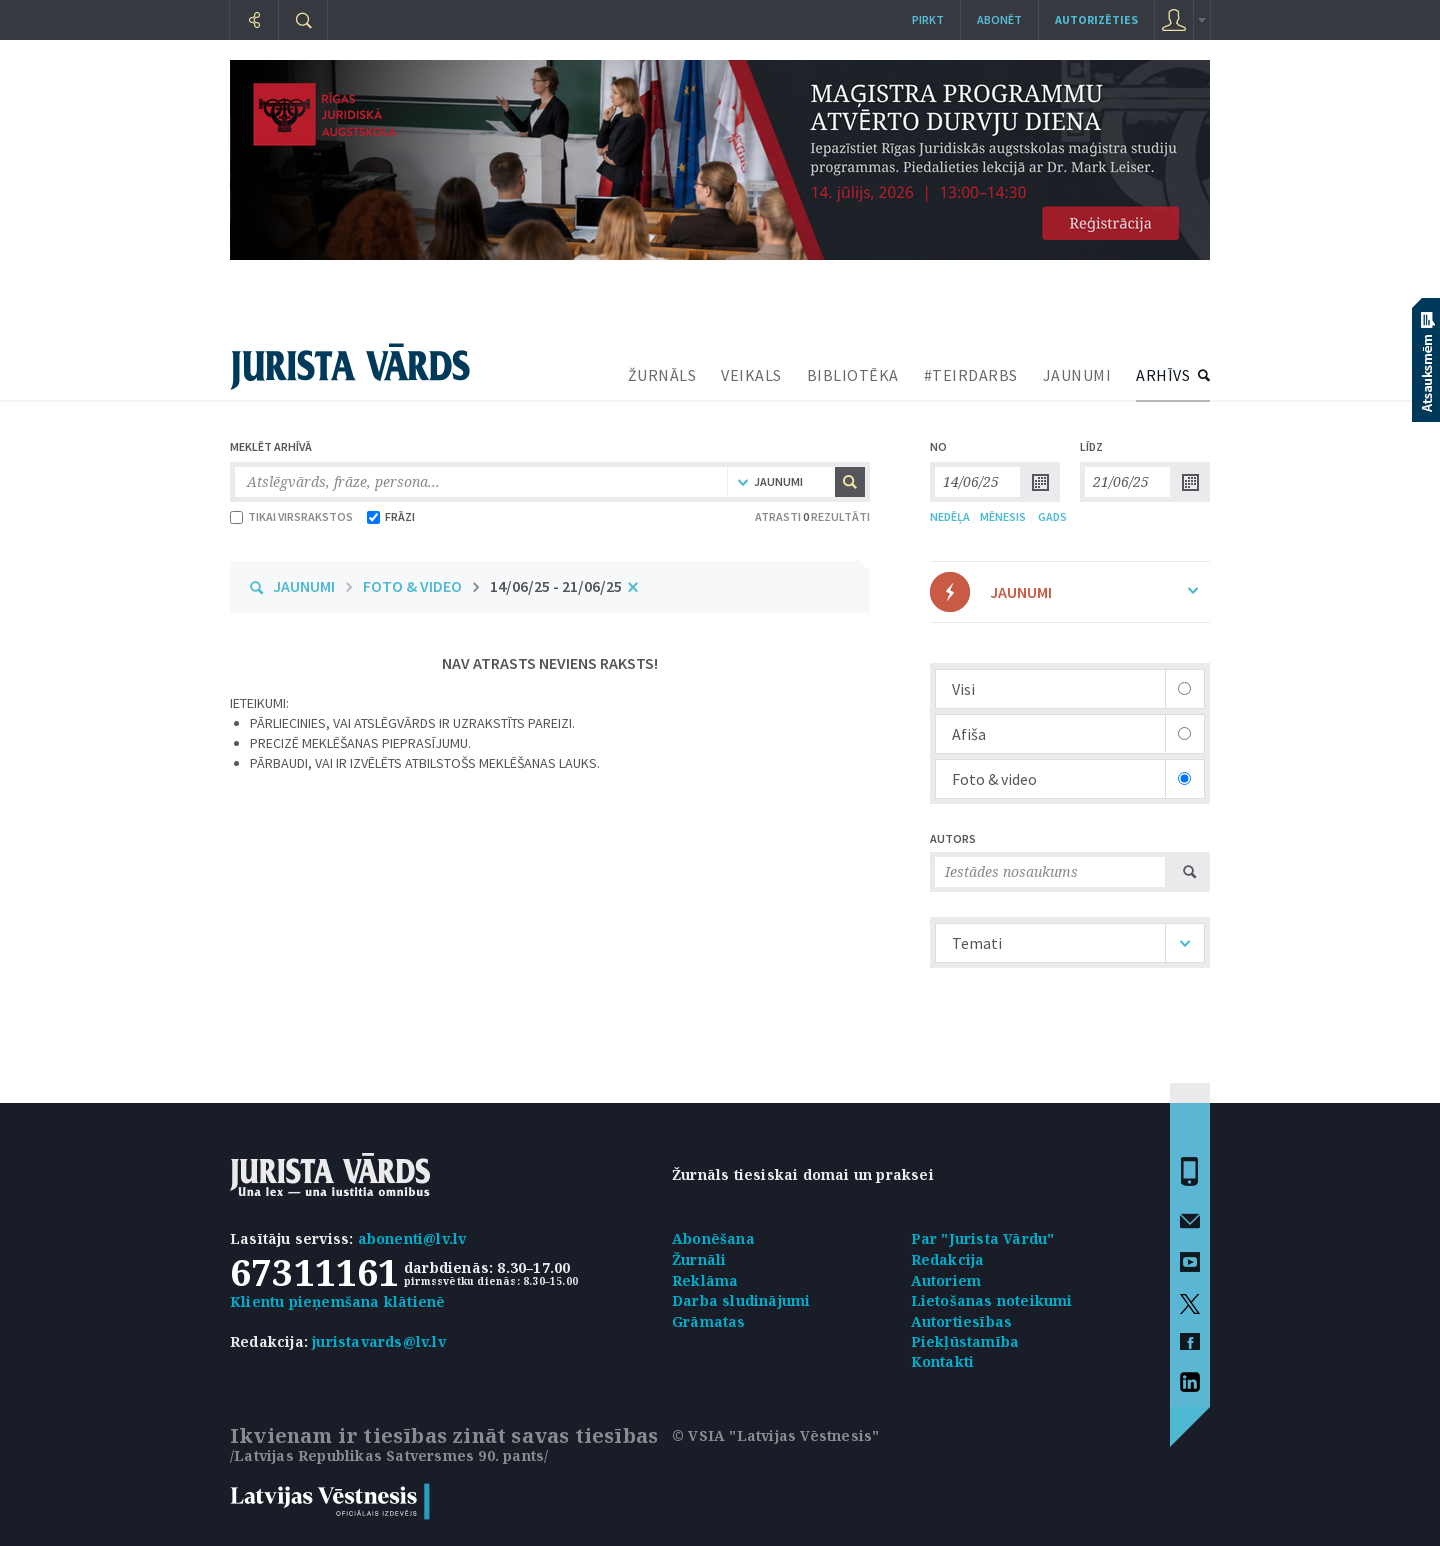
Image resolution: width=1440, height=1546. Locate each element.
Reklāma (705, 1280)
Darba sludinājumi (741, 1300)
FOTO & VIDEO (412, 586)
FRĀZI (391, 516)
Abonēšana (713, 1238)
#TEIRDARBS (971, 375)
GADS (1052, 516)
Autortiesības (962, 1321)
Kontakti (943, 1361)
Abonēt (999, 19)
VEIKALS (751, 375)
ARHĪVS (1163, 375)
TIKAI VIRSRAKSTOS (291, 516)
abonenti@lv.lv (412, 1238)
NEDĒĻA (950, 516)
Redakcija (948, 1259)
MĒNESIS (1003, 516)
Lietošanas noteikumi (992, 1300)
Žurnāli (699, 1259)
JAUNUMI (1077, 375)
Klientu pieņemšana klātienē (337, 1301)
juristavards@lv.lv (379, 1341)
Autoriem (946, 1280)
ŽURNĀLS (662, 375)
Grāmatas (709, 1321)
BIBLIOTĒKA (853, 375)
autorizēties (1096, 19)
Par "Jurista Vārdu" (983, 1238)
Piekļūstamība (965, 1341)
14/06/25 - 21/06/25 (556, 586)
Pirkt (928, 19)
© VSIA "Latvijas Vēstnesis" (775, 1435)
